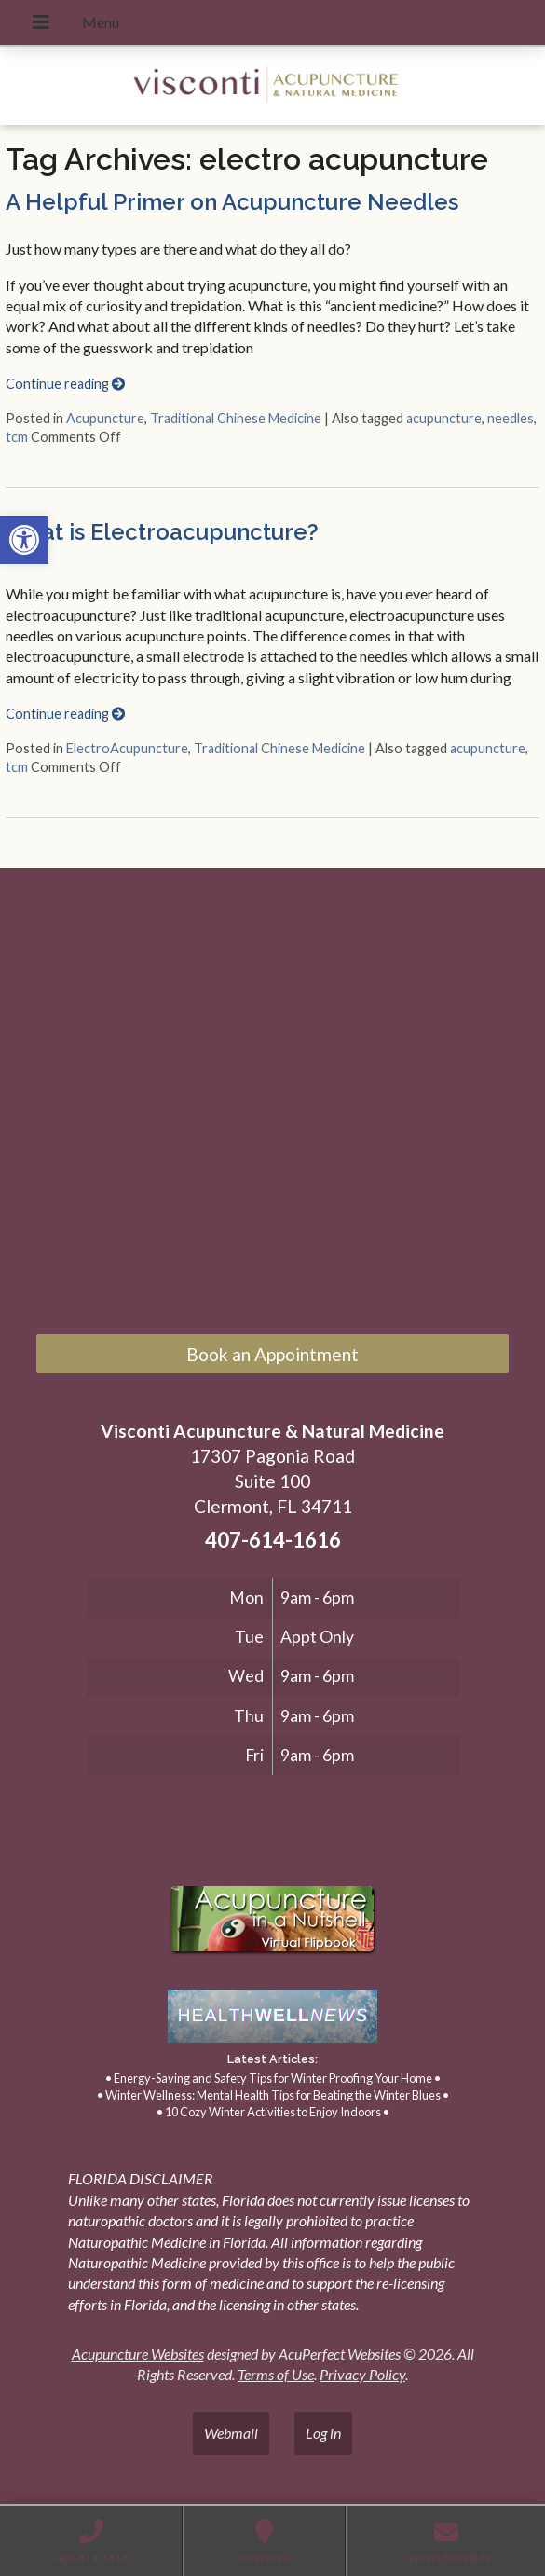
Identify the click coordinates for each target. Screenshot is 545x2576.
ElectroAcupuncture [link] (127, 748)
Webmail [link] (231, 2433)
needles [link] (510, 418)
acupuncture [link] (444, 418)
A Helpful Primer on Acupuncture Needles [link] (232, 201)
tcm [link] (17, 437)
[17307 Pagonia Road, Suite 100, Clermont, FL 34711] (272, 1106)
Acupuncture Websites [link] (138, 2353)
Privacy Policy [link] (362, 2374)
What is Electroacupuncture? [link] (162, 531)
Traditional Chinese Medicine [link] (235, 418)
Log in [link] (323, 2433)
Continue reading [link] (65, 384)
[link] (24, 540)
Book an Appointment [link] (272, 1354)
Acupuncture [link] (105, 418)
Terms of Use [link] (276, 2374)
